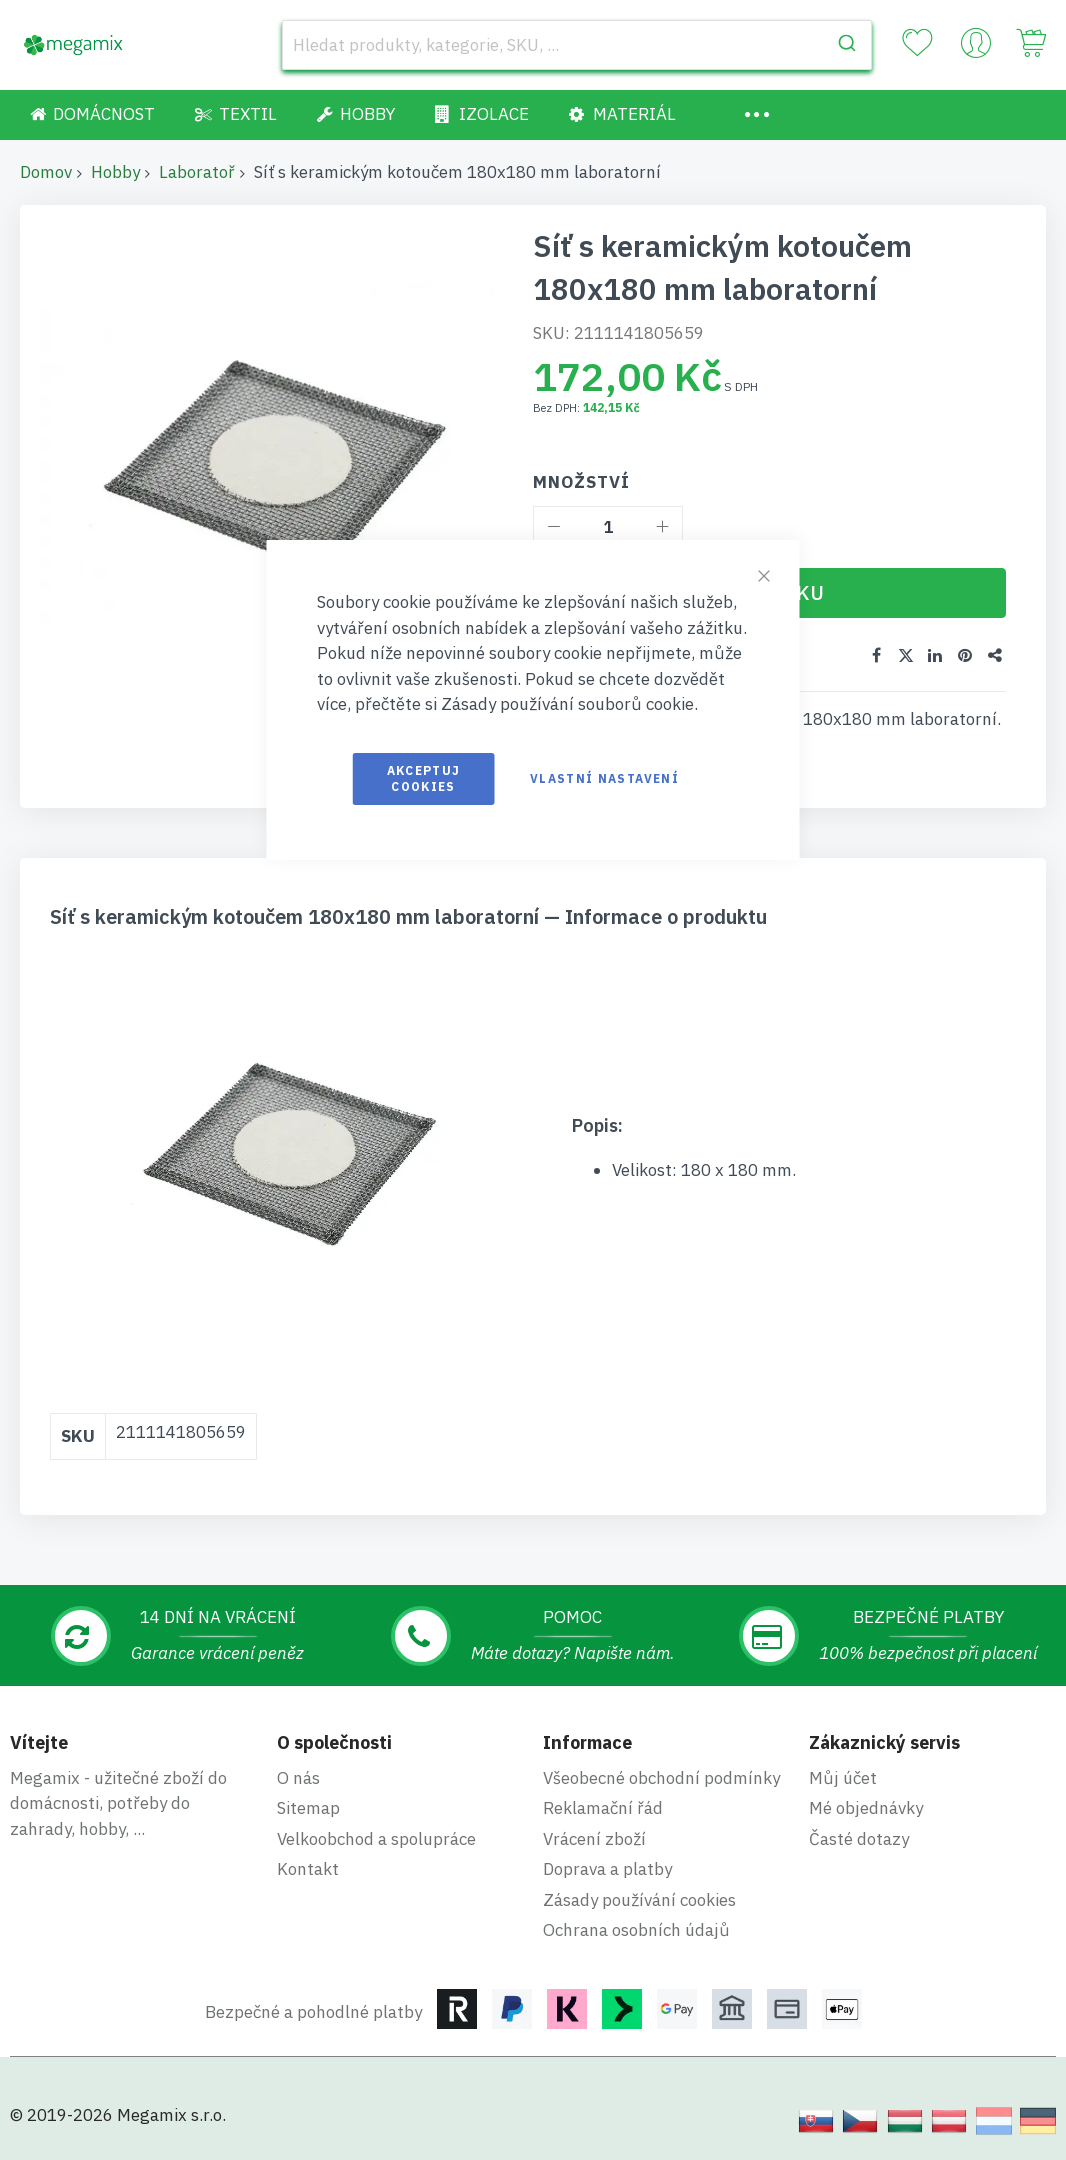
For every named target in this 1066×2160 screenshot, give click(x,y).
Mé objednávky (866, 1808)
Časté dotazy (859, 1839)
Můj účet (843, 1778)
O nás (298, 1778)
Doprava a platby (607, 1869)
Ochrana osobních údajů (636, 1930)
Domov (46, 172)
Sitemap (308, 1808)
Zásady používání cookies (639, 1900)
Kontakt (308, 1869)
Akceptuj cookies (424, 778)
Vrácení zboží (594, 1839)
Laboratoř (197, 172)
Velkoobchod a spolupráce (376, 1839)
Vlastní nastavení (604, 778)
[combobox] (577, 45)
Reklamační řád (603, 1808)
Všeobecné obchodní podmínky (661, 1778)
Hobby (115, 172)
